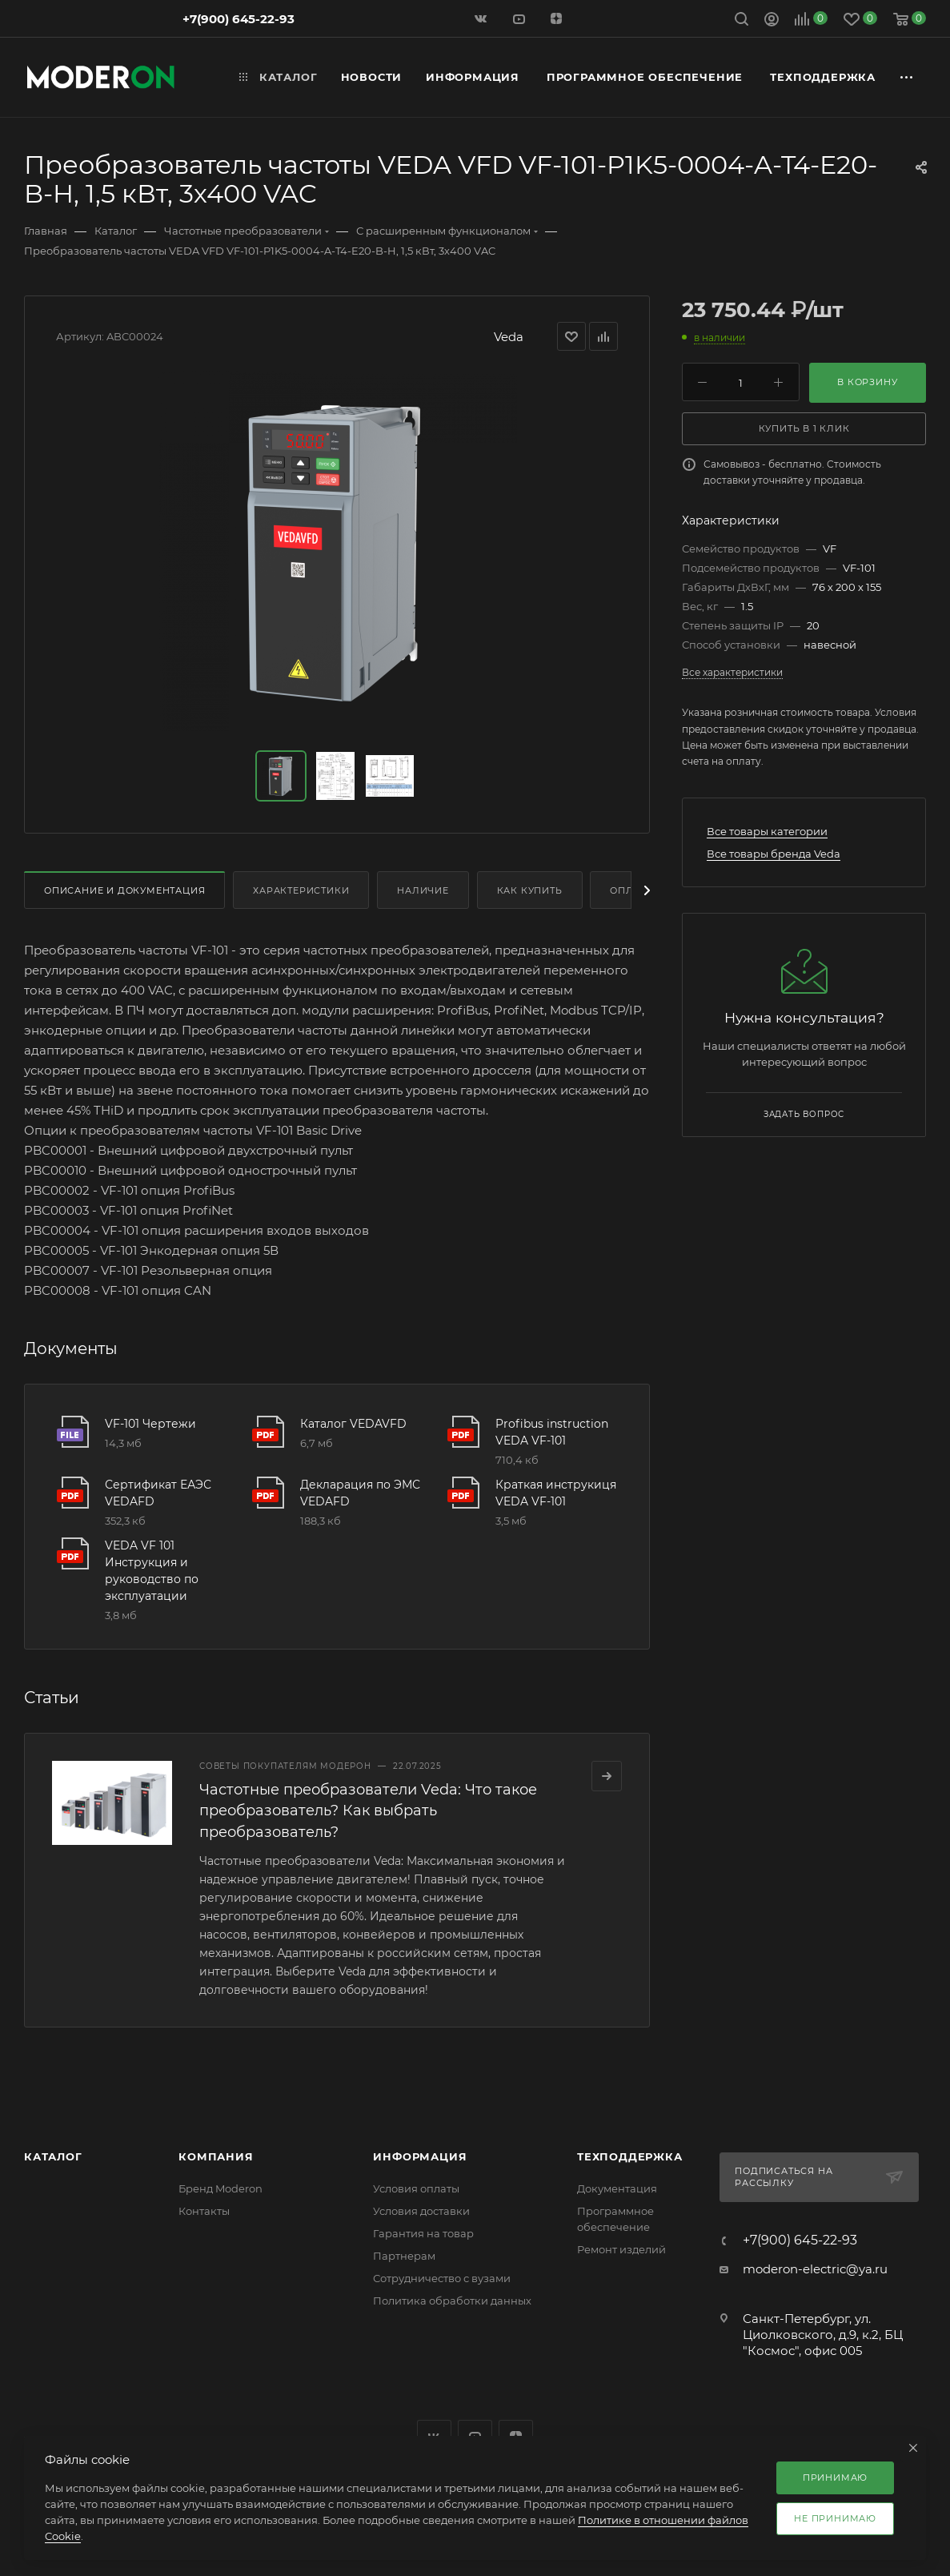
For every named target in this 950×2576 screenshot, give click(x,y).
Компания (215, 2156)
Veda (508, 336)
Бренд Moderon (220, 2188)
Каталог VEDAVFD (353, 1424)
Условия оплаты (416, 2188)
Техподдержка (630, 2156)
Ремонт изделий (621, 2249)
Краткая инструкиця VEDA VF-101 (555, 1493)
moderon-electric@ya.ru (815, 2269)
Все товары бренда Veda (773, 853)
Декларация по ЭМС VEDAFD (360, 1493)
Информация (420, 2156)
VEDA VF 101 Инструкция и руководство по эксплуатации (151, 1570)
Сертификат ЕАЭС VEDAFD (158, 1493)
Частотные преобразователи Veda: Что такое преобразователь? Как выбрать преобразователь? (368, 1810)
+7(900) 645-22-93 (238, 18)
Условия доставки (421, 2210)
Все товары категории (767, 831)
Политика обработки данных (452, 2300)
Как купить (530, 890)
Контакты (204, 2210)
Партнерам (404, 2255)
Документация (617, 2188)
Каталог (53, 2156)
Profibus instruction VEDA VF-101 (551, 1432)
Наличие (423, 890)
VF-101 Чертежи (150, 1424)
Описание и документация (124, 890)
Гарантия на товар (423, 2233)
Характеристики (301, 890)
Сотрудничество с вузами (442, 2278)
